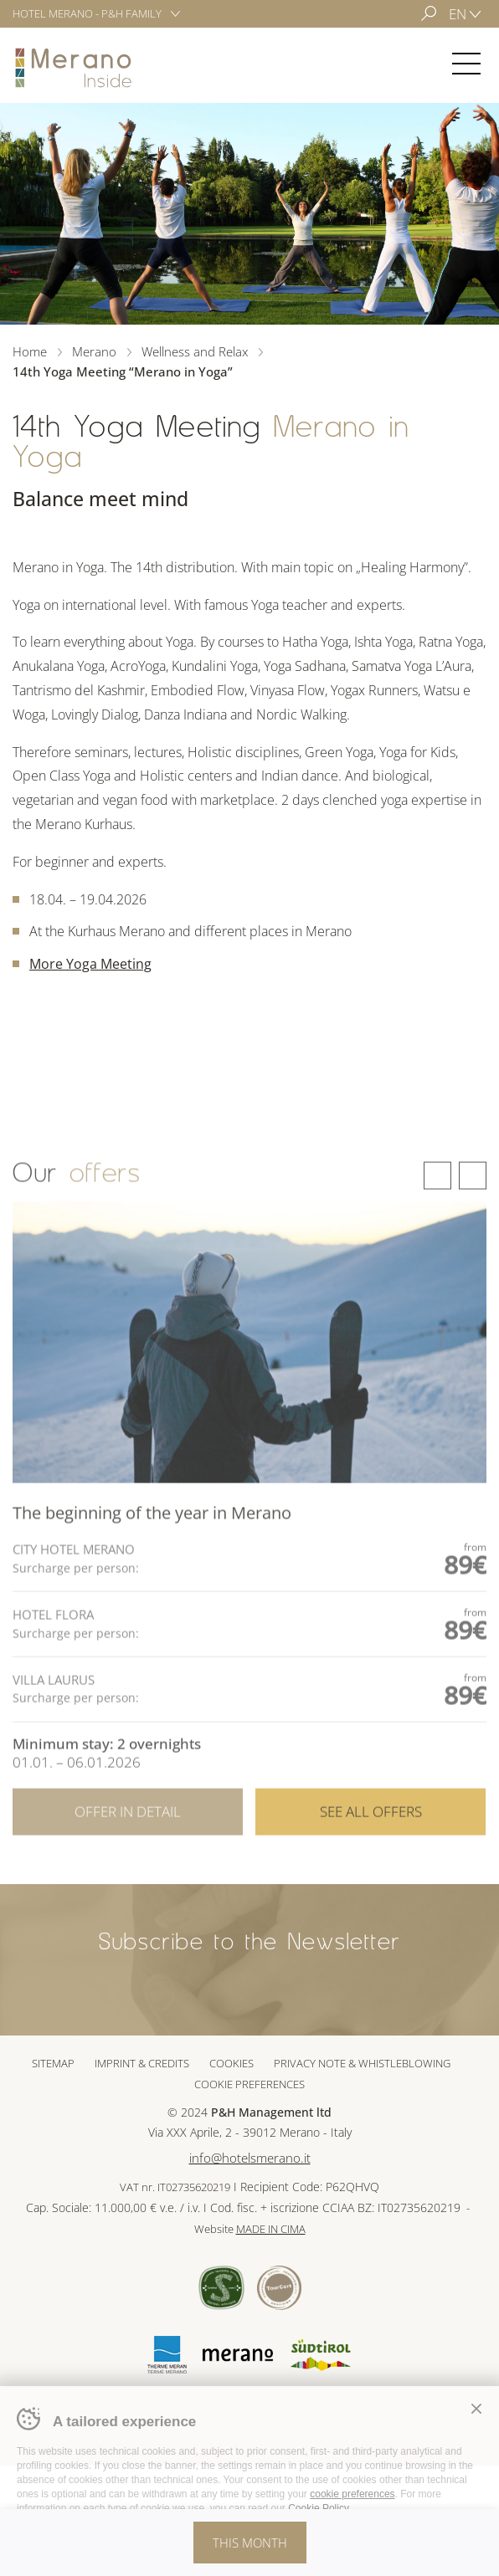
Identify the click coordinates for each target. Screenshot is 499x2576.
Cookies (231, 2063)
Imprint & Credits (142, 2063)
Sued (221, 2288)
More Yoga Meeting (90, 964)
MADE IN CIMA (271, 2229)
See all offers (371, 1830)
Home (30, 351)
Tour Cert (279, 2288)
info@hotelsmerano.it (250, 2158)
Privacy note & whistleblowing (362, 2063)
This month (250, 2542)
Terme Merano (166, 2355)
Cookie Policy (318, 2508)
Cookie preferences (249, 2084)
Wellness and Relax (194, 351)
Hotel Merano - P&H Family (87, 13)
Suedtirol (321, 2355)
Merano (73, 67)
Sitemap (53, 2063)
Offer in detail (128, 1830)
